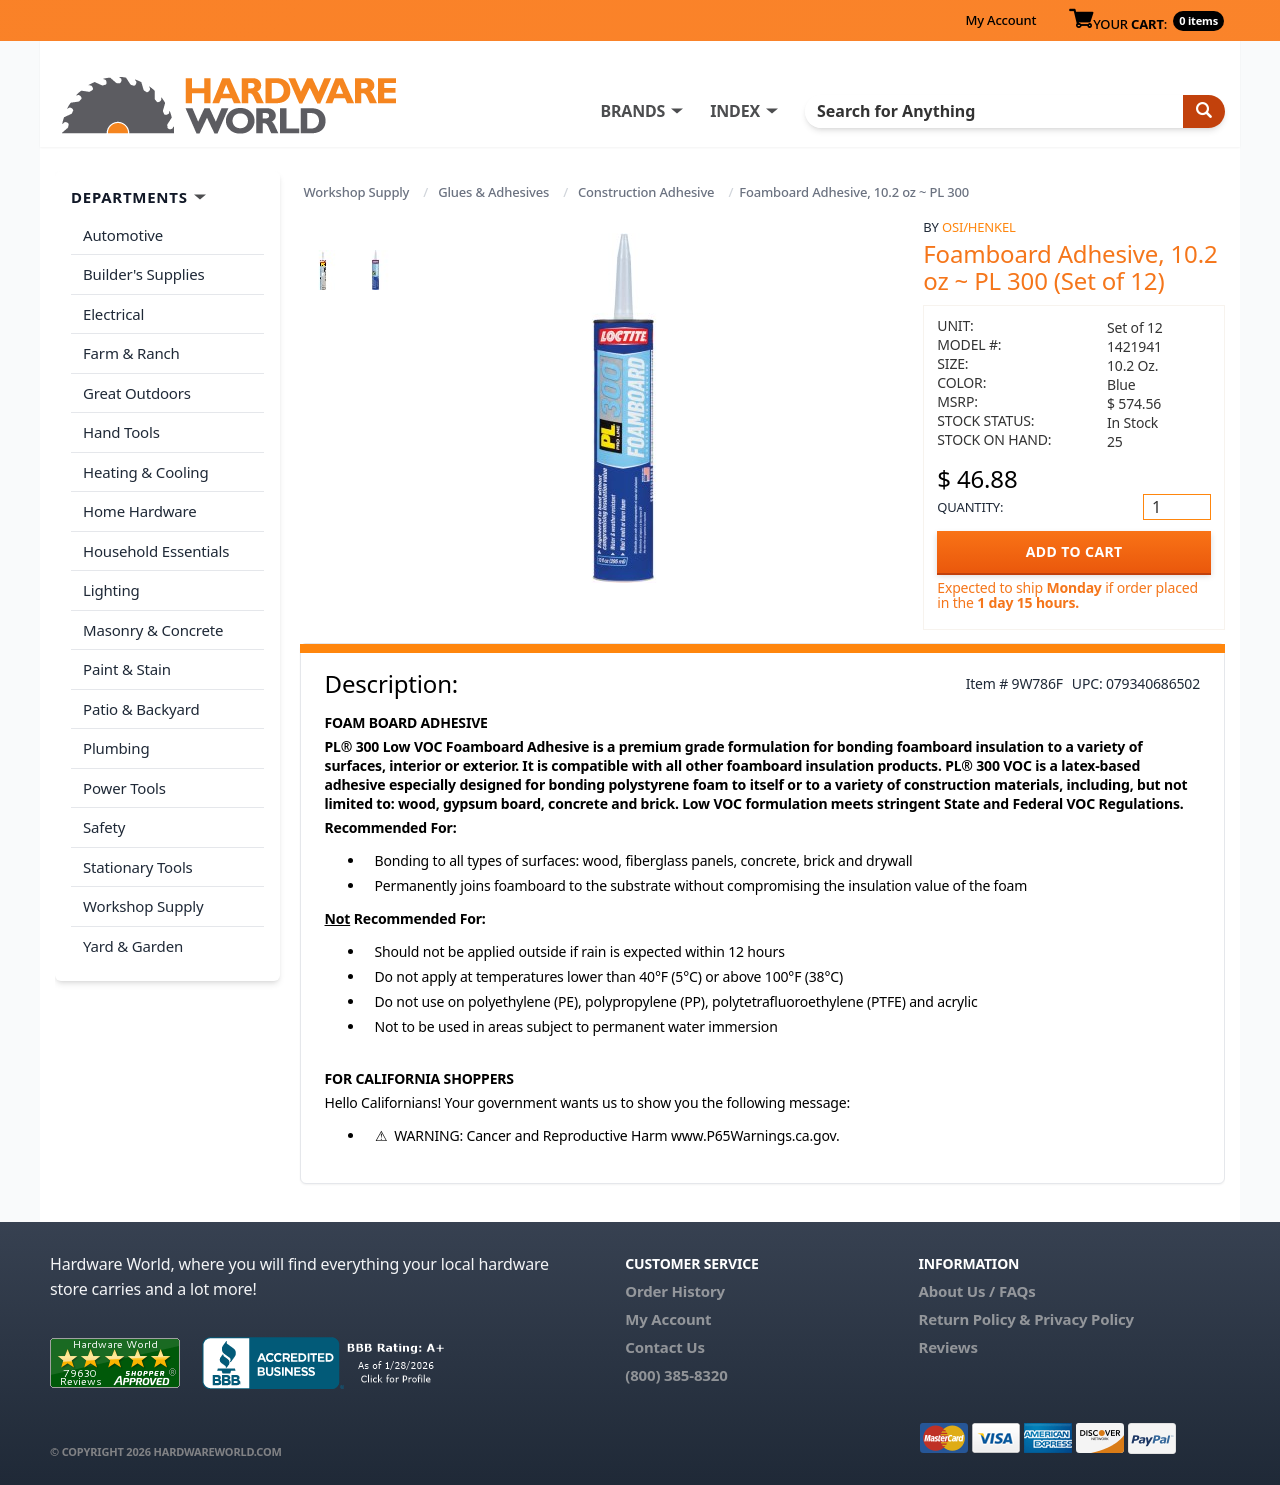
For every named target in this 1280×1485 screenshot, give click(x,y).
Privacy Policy (1084, 1319)
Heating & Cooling (146, 472)
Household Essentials (156, 551)
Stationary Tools (138, 867)
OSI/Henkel (979, 227)
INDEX (735, 111)
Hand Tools (121, 432)
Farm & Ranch (131, 353)
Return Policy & (974, 1319)
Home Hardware (140, 511)
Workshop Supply (357, 192)
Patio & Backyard (141, 709)
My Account (1000, 20)
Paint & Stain (127, 669)
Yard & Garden (133, 946)
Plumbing (116, 748)
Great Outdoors (137, 393)
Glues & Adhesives (493, 192)
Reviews (947, 1347)
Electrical (113, 314)
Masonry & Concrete (153, 630)
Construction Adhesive (646, 192)
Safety (104, 827)
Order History (675, 1291)
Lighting (111, 590)
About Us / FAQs (976, 1291)
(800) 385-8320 (676, 1375)
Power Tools (124, 788)
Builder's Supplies (144, 274)
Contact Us (665, 1347)
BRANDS (632, 111)
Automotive (123, 235)
